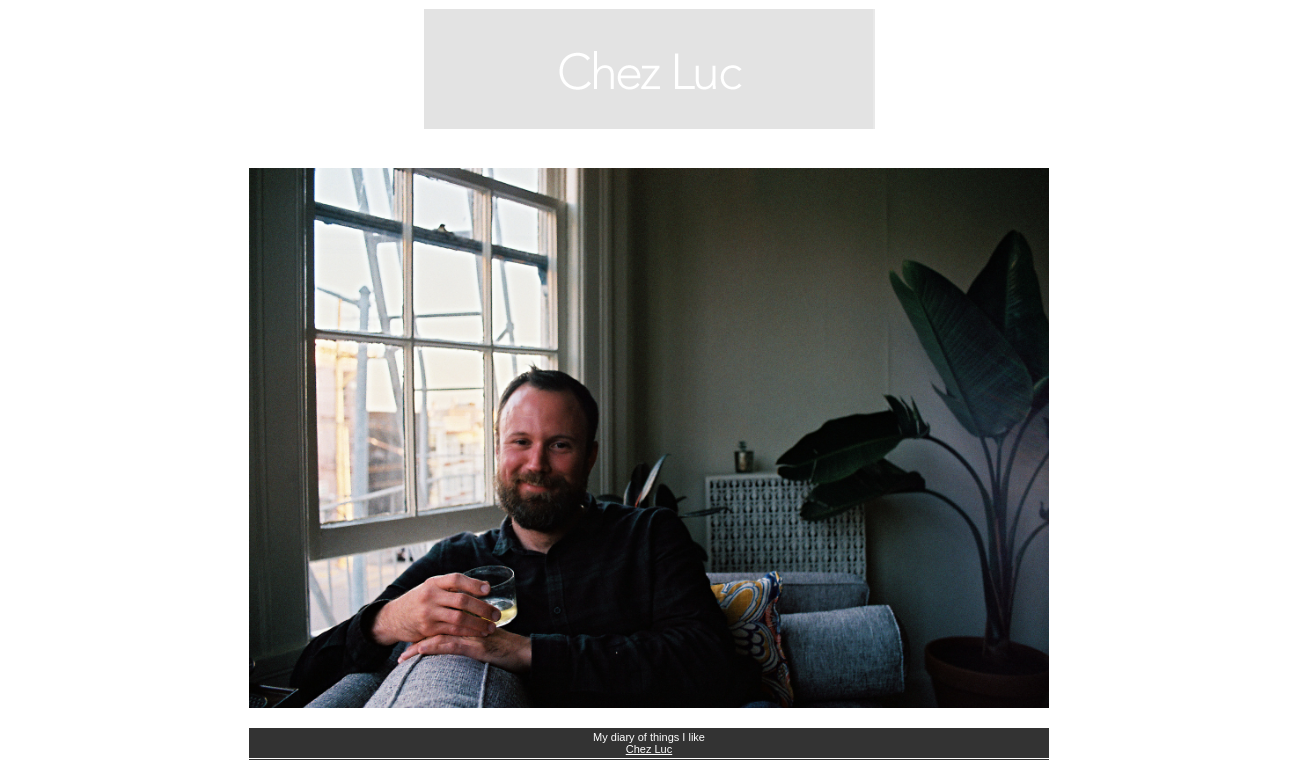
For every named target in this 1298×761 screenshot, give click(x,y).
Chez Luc (649, 749)
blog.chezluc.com (649, 69)
